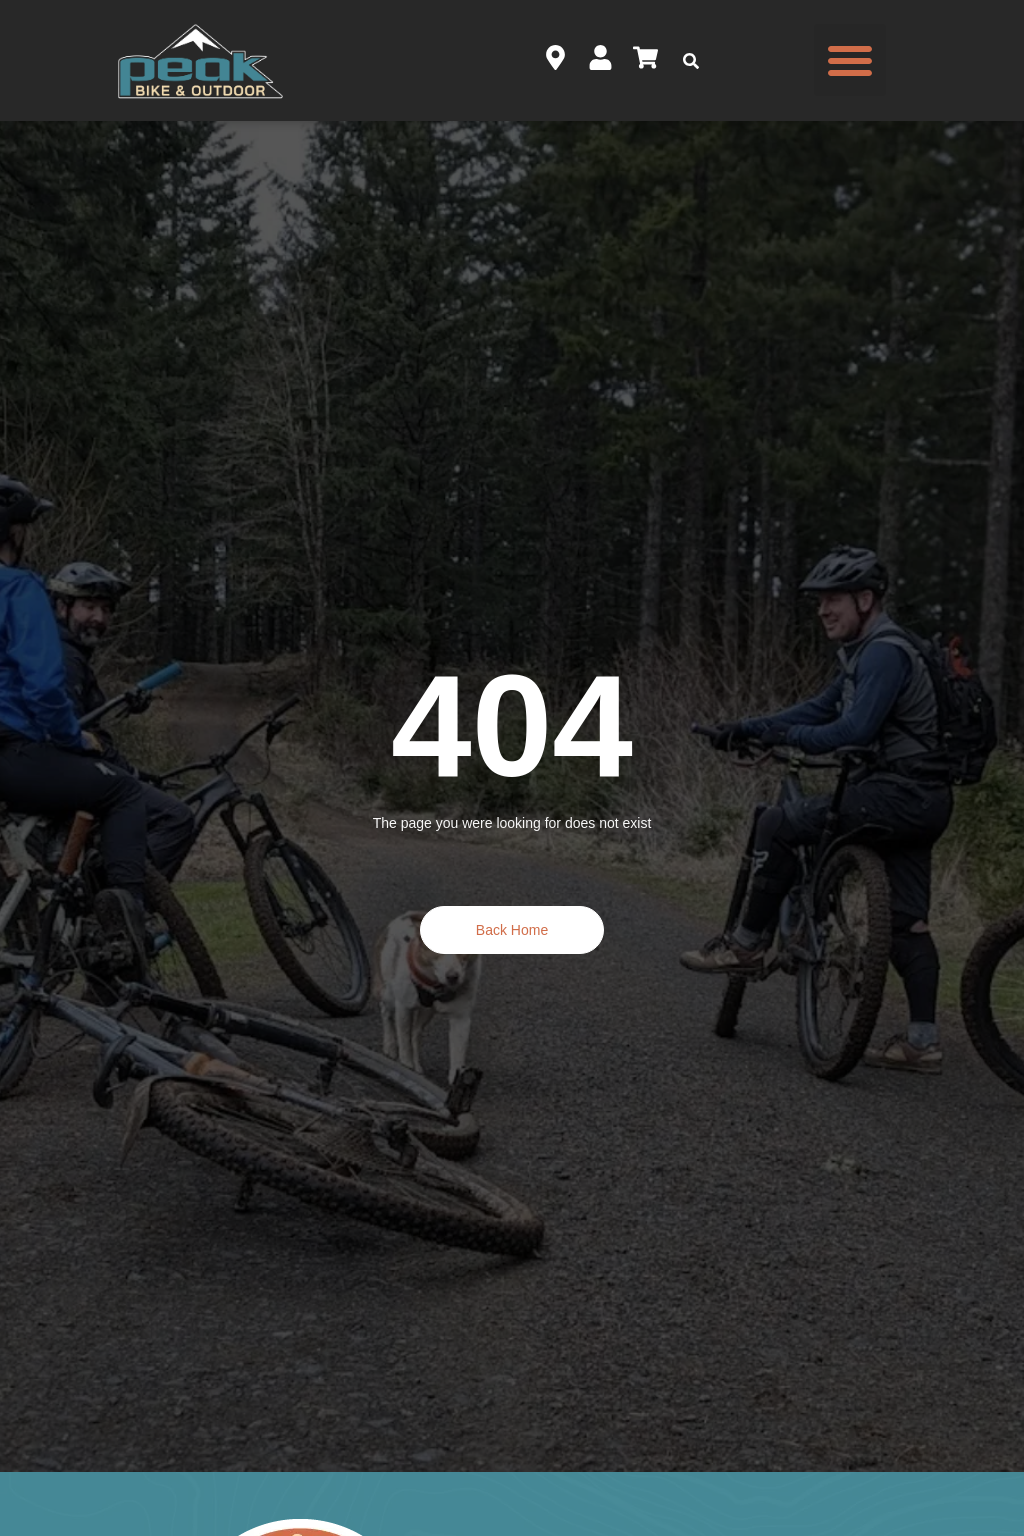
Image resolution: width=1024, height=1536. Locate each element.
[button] (850, 60)
